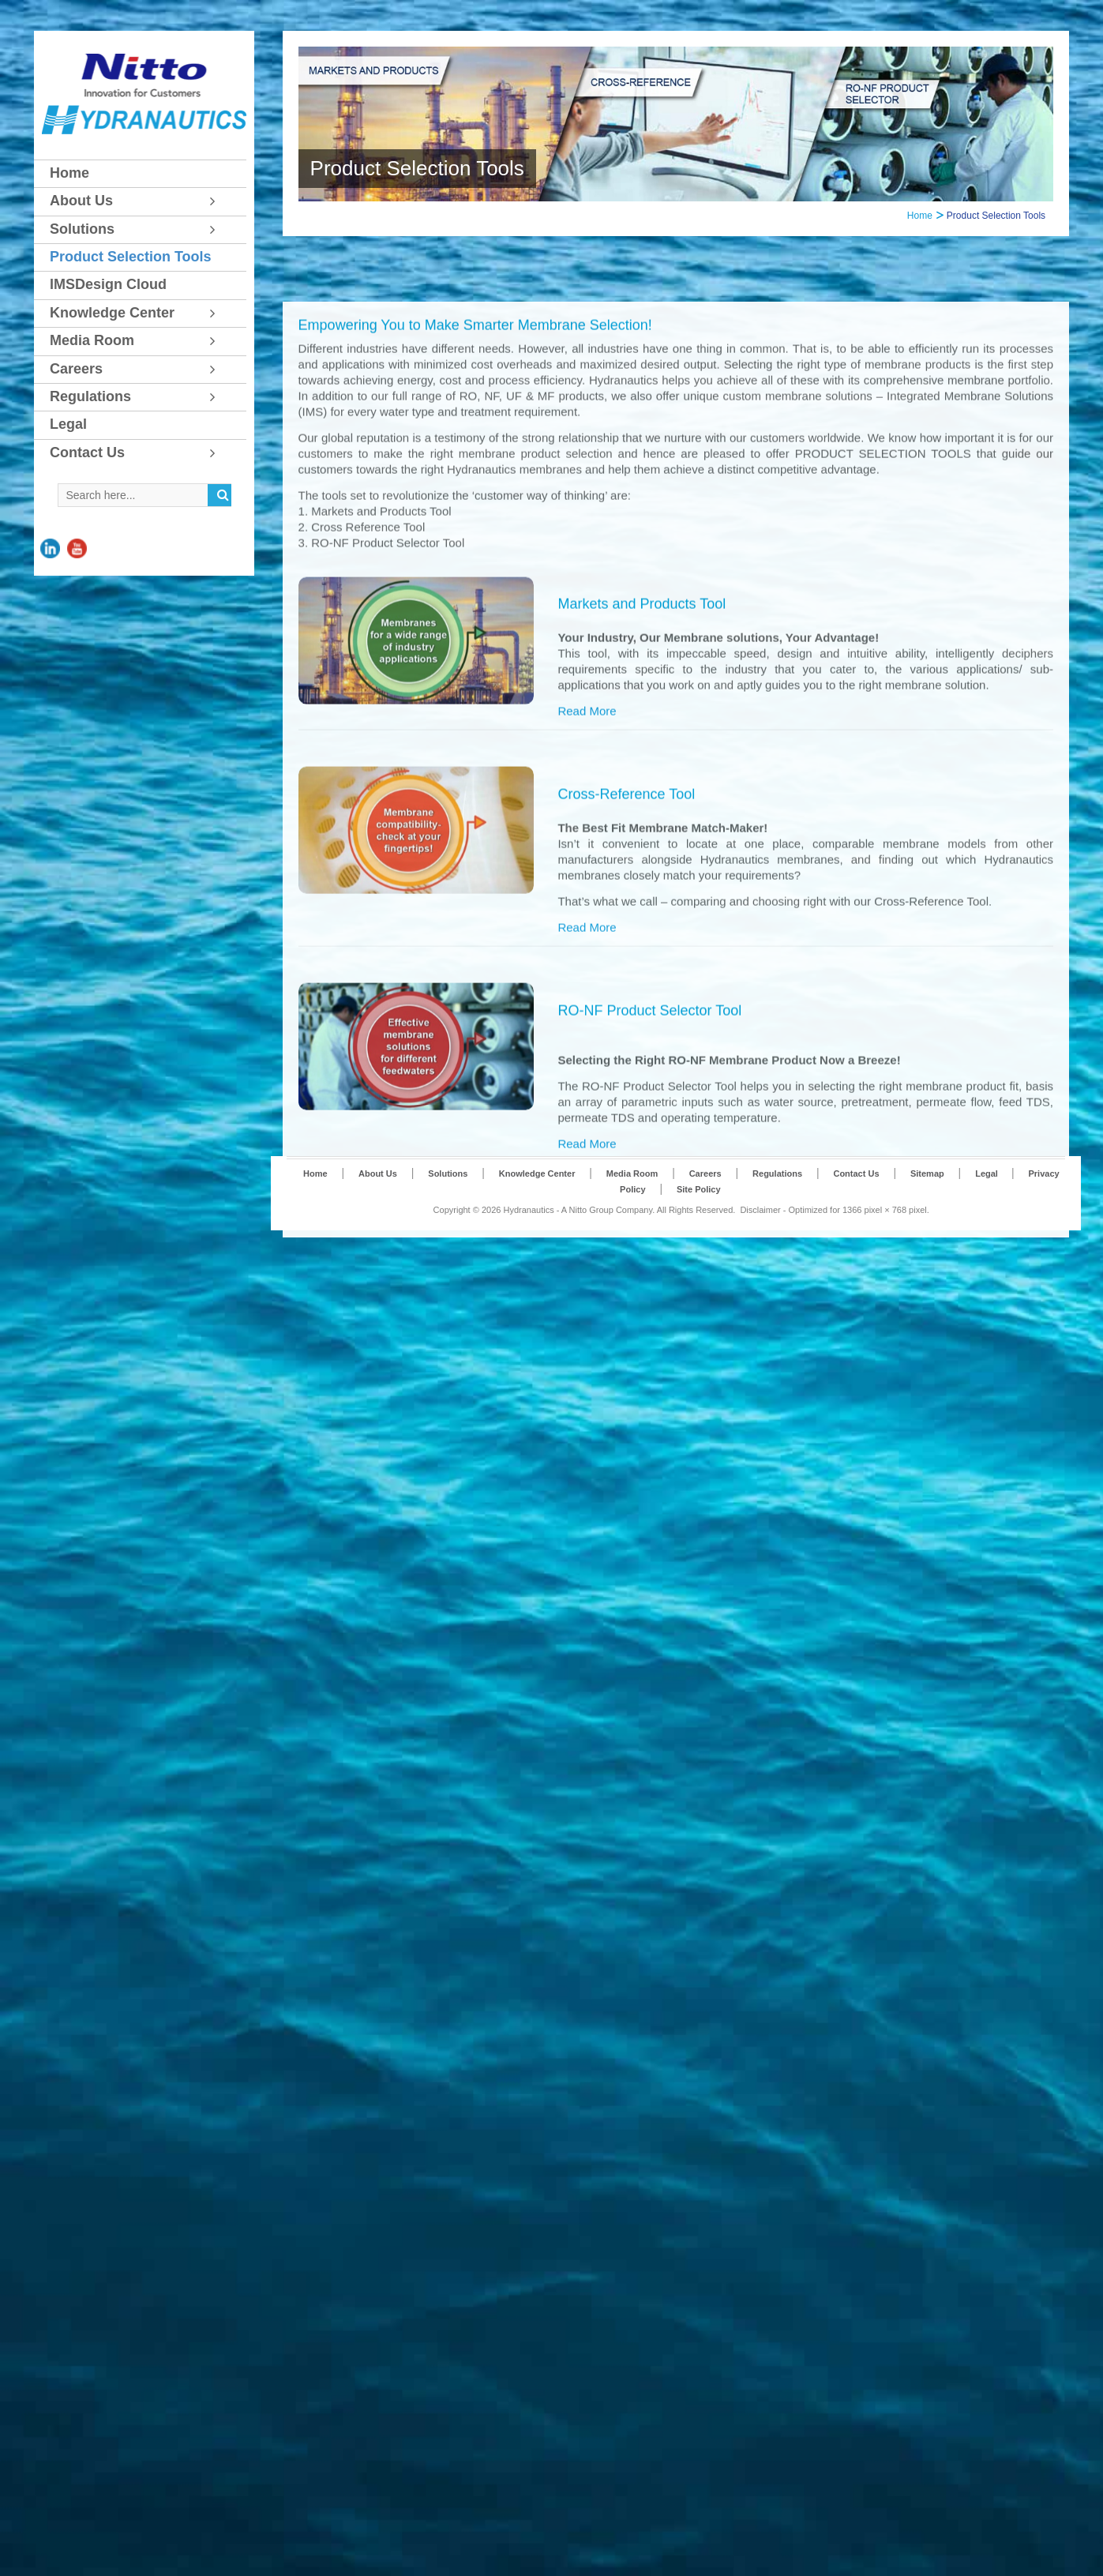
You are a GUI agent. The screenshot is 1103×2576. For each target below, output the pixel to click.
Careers (705, 1225)
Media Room (632, 1225)
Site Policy (699, 1240)
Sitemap (927, 1225)
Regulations (777, 1225)
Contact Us (856, 1225)
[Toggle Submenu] (218, 201)
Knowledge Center (537, 1225)
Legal (987, 1225)
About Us (377, 1225)
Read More (586, 1165)
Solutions (447, 1225)
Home (919, 215)
